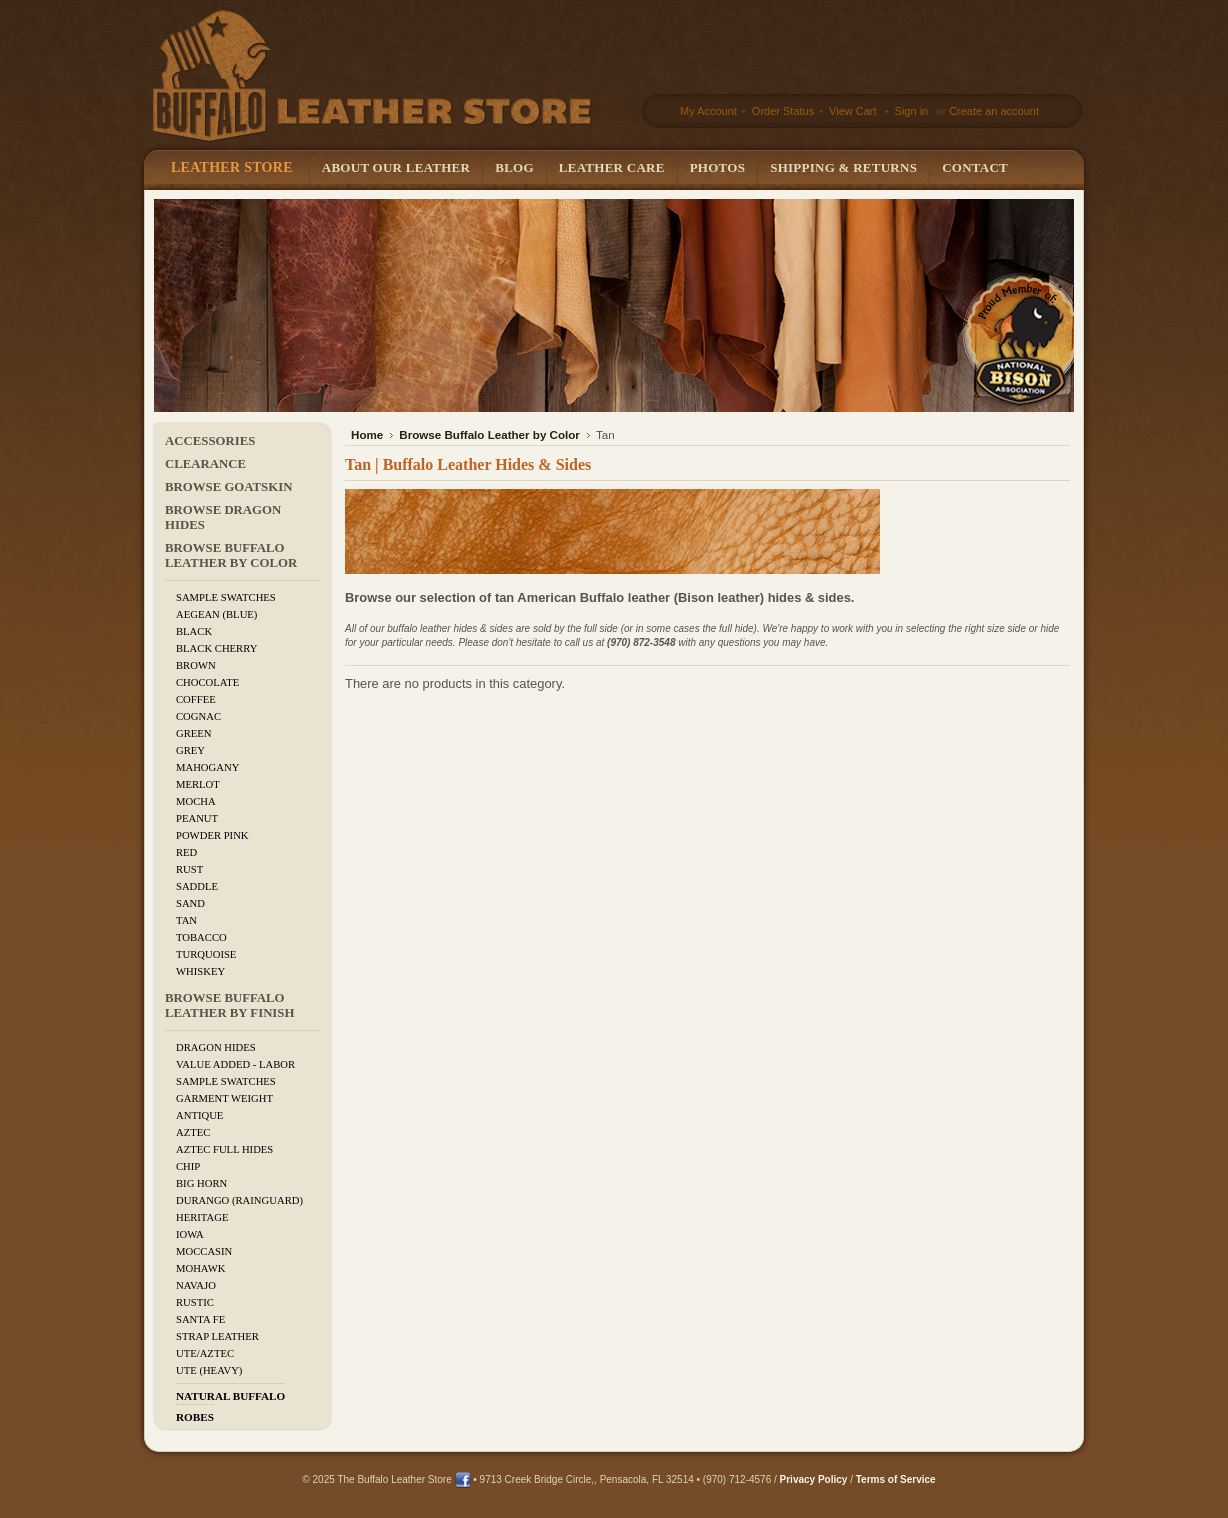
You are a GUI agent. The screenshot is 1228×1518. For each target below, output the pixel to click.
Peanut (197, 818)
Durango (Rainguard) (239, 1200)
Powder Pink (212, 835)
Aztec (193, 1132)
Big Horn (201, 1183)
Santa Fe (200, 1319)
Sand (190, 903)
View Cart (854, 111)
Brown (196, 665)
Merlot (198, 784)
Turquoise (206, 954)
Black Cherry (216, 648)
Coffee (196, 699)
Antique (199, 1115)
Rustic (195, 1302)
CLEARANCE (205, 464)
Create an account (994, 111)
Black (194, 631)
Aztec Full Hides (224, 1149)
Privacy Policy (814, 1479)
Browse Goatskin (228, 487)
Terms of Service (896, 1479)
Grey (190, 750)
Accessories (210, 441)
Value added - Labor (235, 1064)
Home (367, 434)
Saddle (197, 886)
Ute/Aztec (205, 1353)
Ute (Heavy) (209, 1370)
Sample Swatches (226, 597)
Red (186, 852)
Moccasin (204, 1251)
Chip (188, 1166)
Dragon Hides (216, 1047)
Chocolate (207, 682)
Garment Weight (224, 1098)
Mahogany (207, 767)
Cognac (198, 716)
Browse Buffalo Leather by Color (231, 555)
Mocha (196, 801)
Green (194, 733)
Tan (186, 920)
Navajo (196, 1285)
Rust (189, 869)
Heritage (202, 1217)
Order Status (781, 111)
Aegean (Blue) (216, 614)
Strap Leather (217, 1336)
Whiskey (200, 971)
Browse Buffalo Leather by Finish (229, 1005)
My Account (708, 111)
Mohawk (200, 1268)
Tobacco (201, 937)
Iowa (190, 1234)
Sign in (912, 111)
